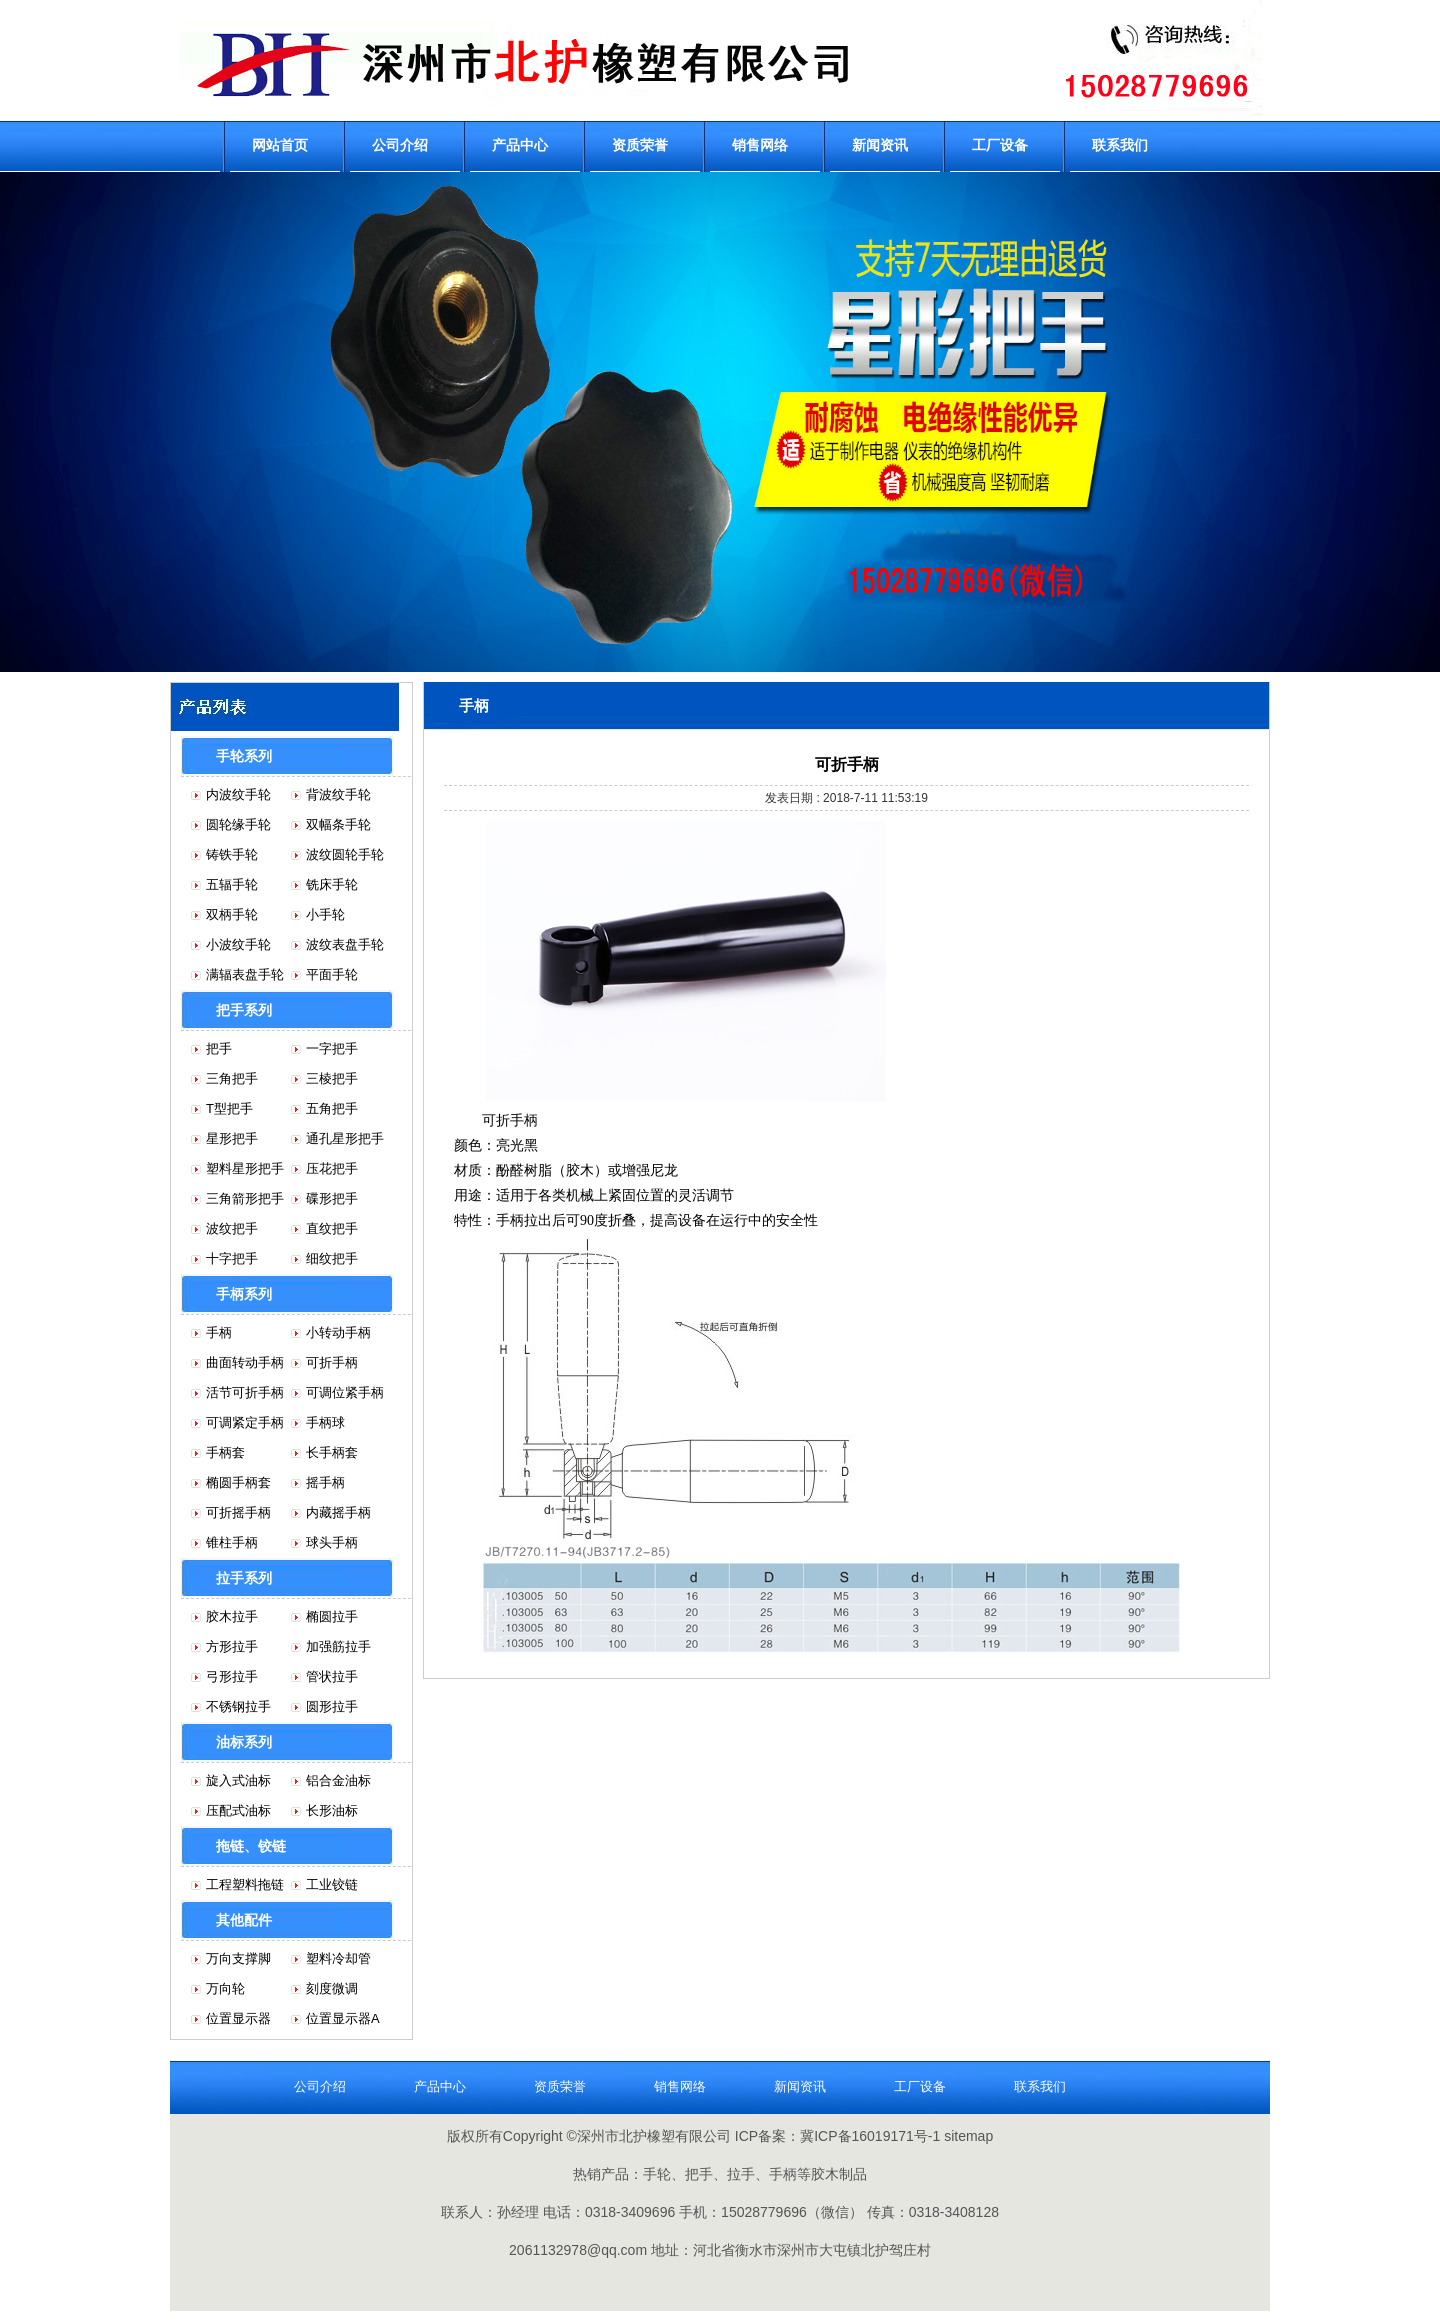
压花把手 (332, 1168)
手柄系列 (244, 1294)
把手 (219, 1048)
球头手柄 (332, 1542)
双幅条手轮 (338, 824)
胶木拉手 (232, 1616)
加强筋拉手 (338, 1646)
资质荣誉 (640, 145)
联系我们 (1120, 145)
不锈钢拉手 (238, 1706)
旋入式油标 (238, 1780)
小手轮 (325, 914)
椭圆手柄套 (238, 1482)
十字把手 (232, 1258)
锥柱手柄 (232, 1542)
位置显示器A (343, 2018)
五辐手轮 (232, 884)
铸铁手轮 (232, 854)
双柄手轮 (232, 914)
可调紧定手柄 (245, 1422)
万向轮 (225, 1988)
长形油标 (332, 1810)
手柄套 (225, 1452)
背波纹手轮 (338, 794)
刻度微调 (332, 1988)
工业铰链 (332, 1884)
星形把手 (232, 1138)
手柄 (219, 1332)
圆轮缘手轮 (238, 824)
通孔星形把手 (345, 1138)
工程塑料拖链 (245, 1884)
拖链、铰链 (251, 1846)
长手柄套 (332, 1452)
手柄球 (325, 1422)
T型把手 (229, 1108)
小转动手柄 (338, 1332)
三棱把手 (332, 1078)
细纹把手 (332, 1258)
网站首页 (280, 145)
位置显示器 (238, 2018)
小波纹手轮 (238, 944)
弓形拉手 (232, 1676)
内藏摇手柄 (338, 1512)
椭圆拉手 (332, 1616)
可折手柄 (332, 1362)
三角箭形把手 (245, 1198)
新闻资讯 (880, 145)
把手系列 (244, 1010)
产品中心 (520, 145)
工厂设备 (1000, 145)
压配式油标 (238, 1810)
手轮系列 (244, 756)
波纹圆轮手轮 (345, 854)
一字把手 (332, 1048)
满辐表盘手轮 (245, 974)
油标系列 (244, 1742)
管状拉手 (332, 1676)
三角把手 (232, 1078)
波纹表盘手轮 (345, 944)
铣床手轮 (332, 884)
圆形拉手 (332, 1706)
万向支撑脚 (238, 1958)
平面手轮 (332, 974)
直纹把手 (332, 1228)
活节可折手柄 (245, 1392)
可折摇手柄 (238, 1512)
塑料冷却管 (338, 1958)
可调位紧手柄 (345, 1392)
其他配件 (244, 1920)
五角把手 (332, 1108)
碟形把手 (332, 1198)
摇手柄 (325, 1482)
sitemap (968, 2136)
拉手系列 (244, 1578)
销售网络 (760, 145)
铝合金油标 (338, 1780)
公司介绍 (400, 145)
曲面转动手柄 (245, 1362)
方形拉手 (232, 1646)
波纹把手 (232, 1228)
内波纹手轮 (238, 794)
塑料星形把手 (245, 1168)
